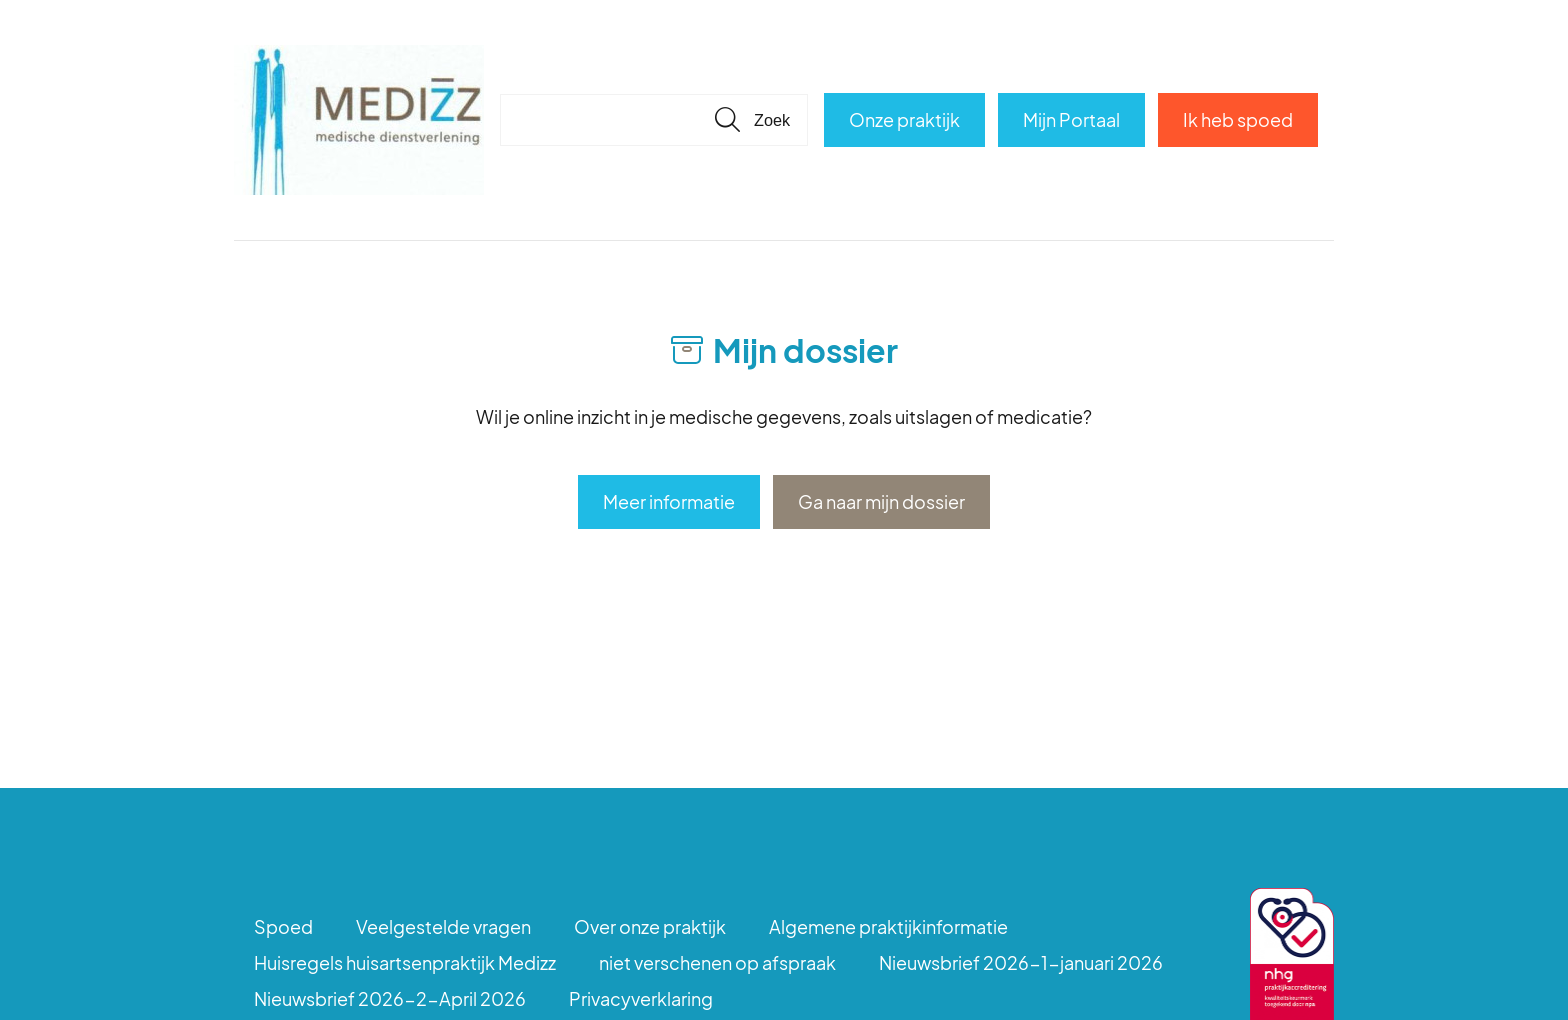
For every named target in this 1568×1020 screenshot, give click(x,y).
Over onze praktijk (650, 926)
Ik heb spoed (1238, 119)
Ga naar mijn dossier (881, 501)
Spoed (283, 926)
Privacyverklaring (641, 998)
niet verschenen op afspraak (717, 962)
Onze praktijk (904, 119)
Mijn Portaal (1071, 119)
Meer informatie (669, 501)
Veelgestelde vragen (443, 926)
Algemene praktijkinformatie (888, 926)
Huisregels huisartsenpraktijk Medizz (405, 962)
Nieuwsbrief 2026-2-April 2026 (390, 998)
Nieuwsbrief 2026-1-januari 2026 (1021, 962)
